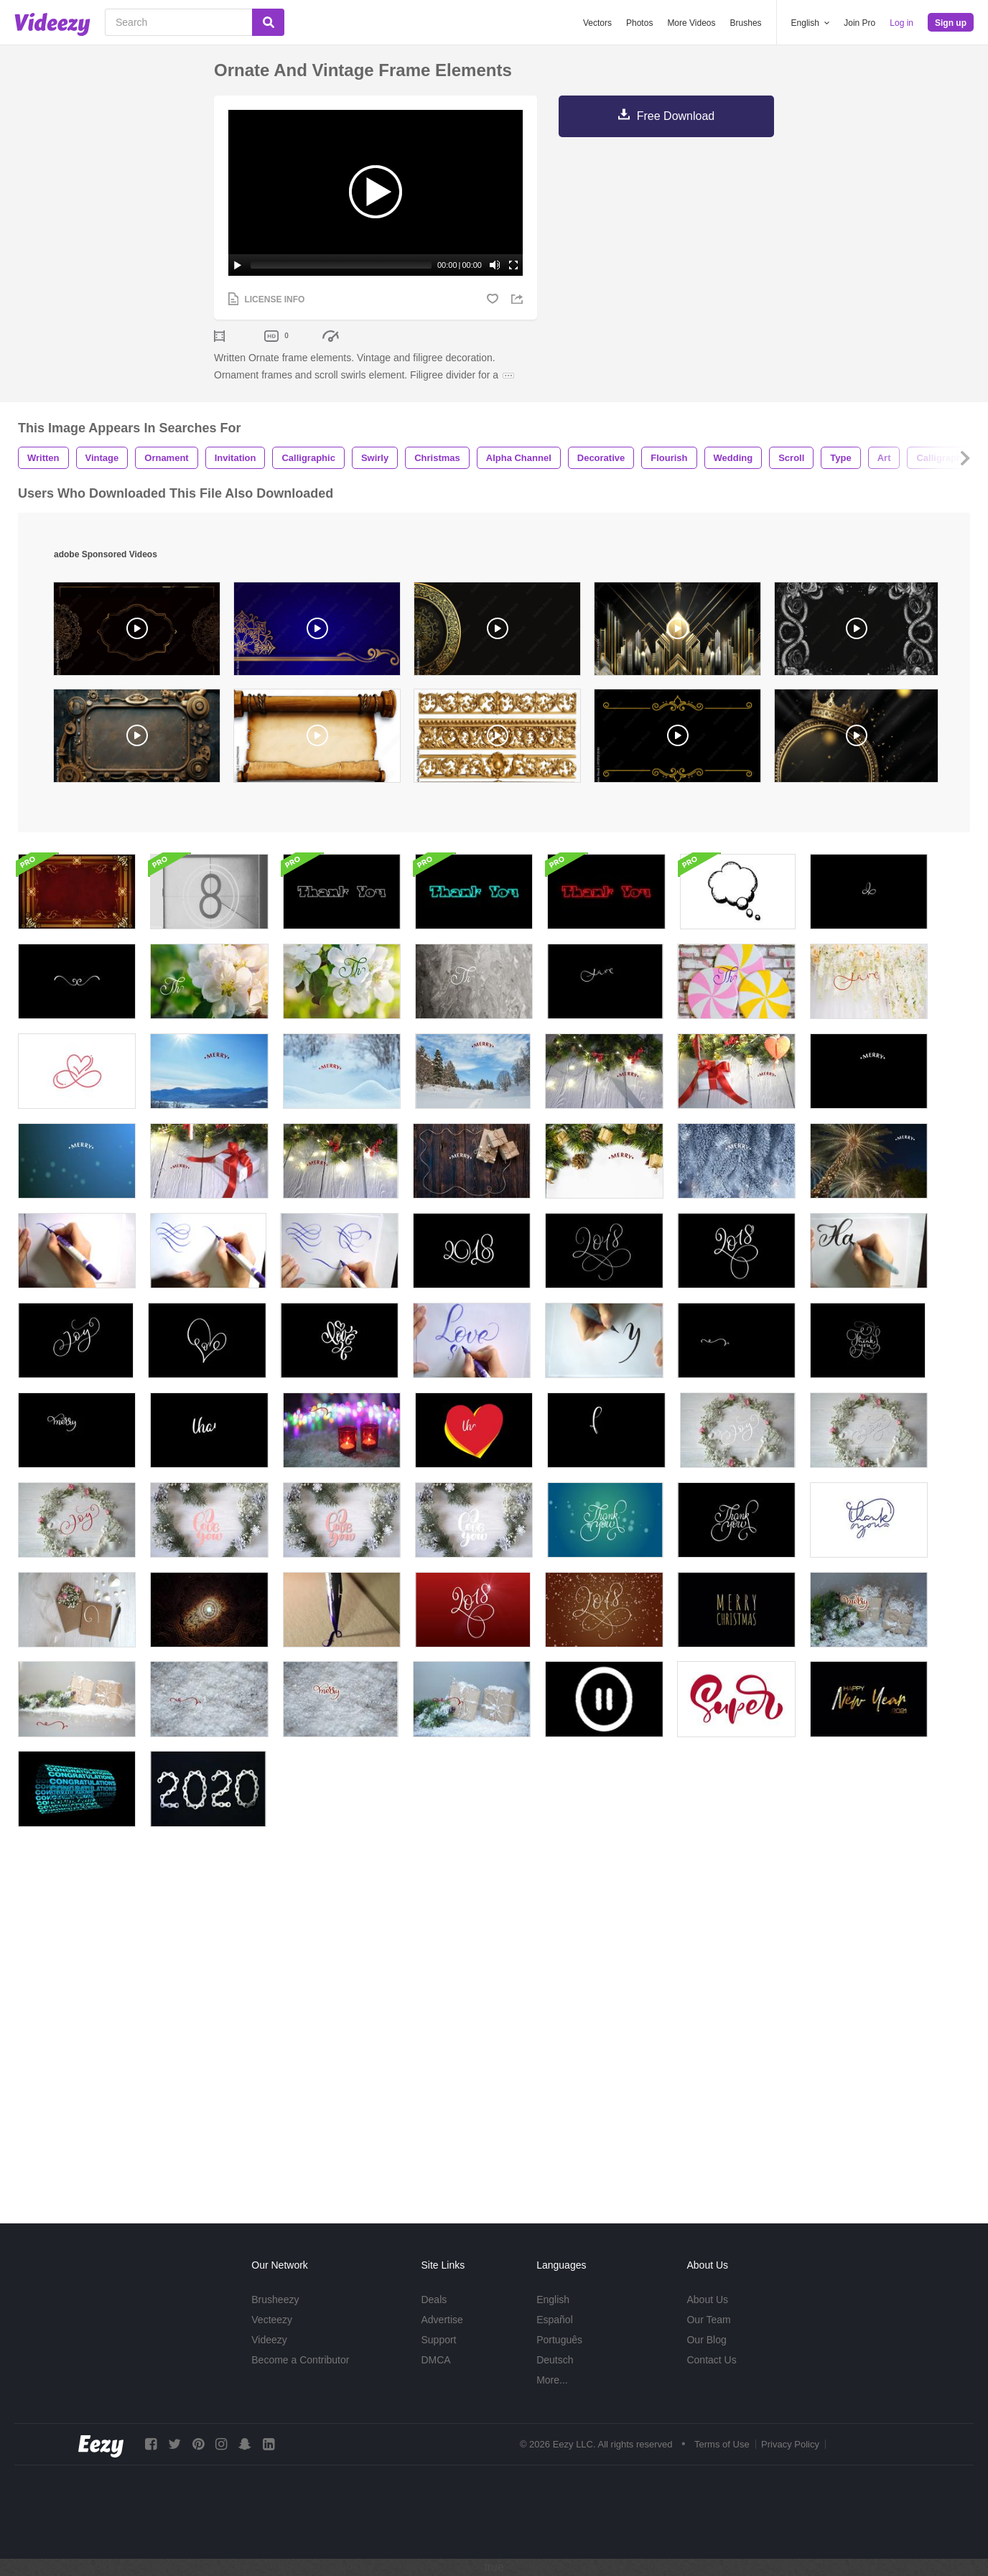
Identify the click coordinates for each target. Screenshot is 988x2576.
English (552, 2299)
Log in (901, 23)
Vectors (597, 23)
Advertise (441, 2319)
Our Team (708, 2319)
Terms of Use (722, 2444)
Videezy (269, 2339)
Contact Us (711, 2360)
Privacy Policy (790, 2444)
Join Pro (859, 23)
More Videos (691, 23)
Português (559, 2339)
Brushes (746, 23)
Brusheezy (275, 2299)
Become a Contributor (300, 2360)
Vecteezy (271, 2319)
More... (552, 2380)
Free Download (676, 116)
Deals (434, 2299)
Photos (639, 23)
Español (554, 2319)
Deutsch (554, 2360)
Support (438, 2339)
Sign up (950, 23)
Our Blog (706, 2339)
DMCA (435, 2360)
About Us (707, 2299)
